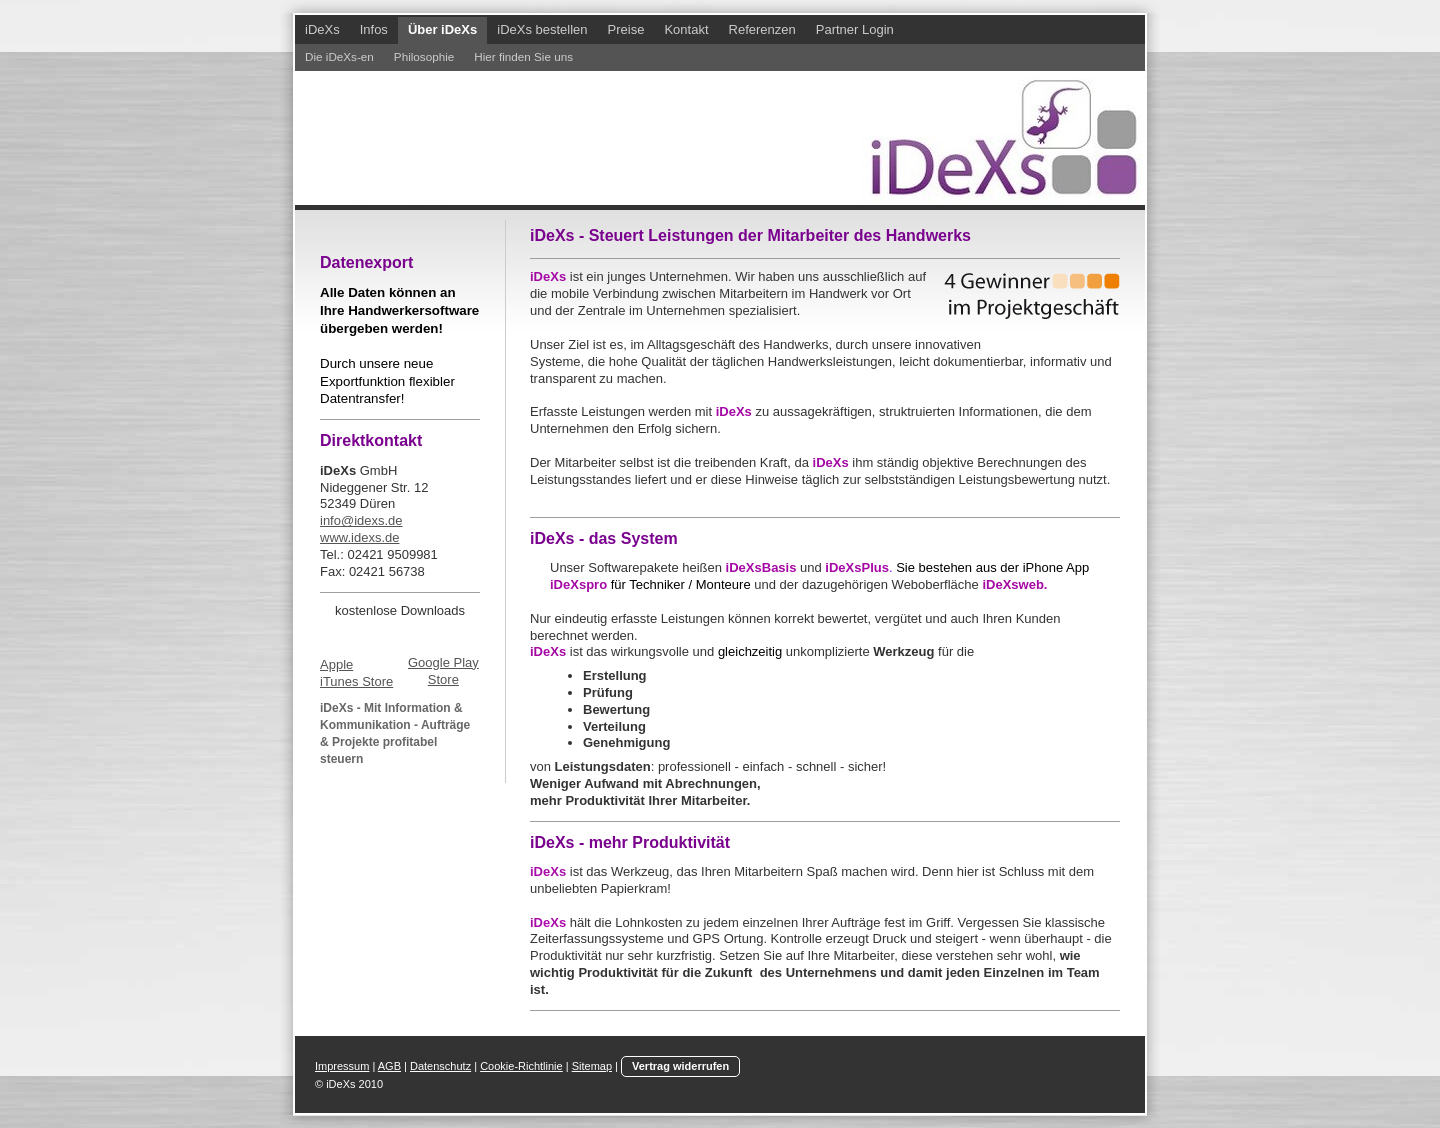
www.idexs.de (359, 537)
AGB (389, 1066)
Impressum (342, 1066)
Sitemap (592, 1066)
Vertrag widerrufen (680, 1066)
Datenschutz (440, 1066)
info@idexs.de (361, 520)
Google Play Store (443, 671)
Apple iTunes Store (356, 673)
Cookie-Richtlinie (521, 1066)
